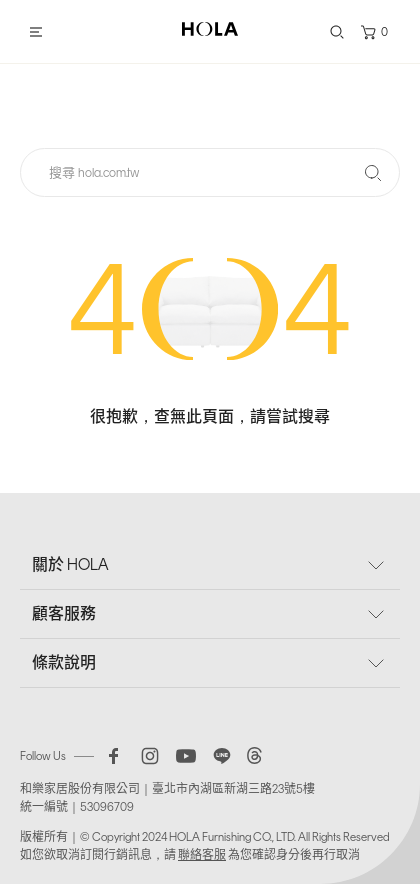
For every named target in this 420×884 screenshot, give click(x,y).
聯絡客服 (202, 855)
